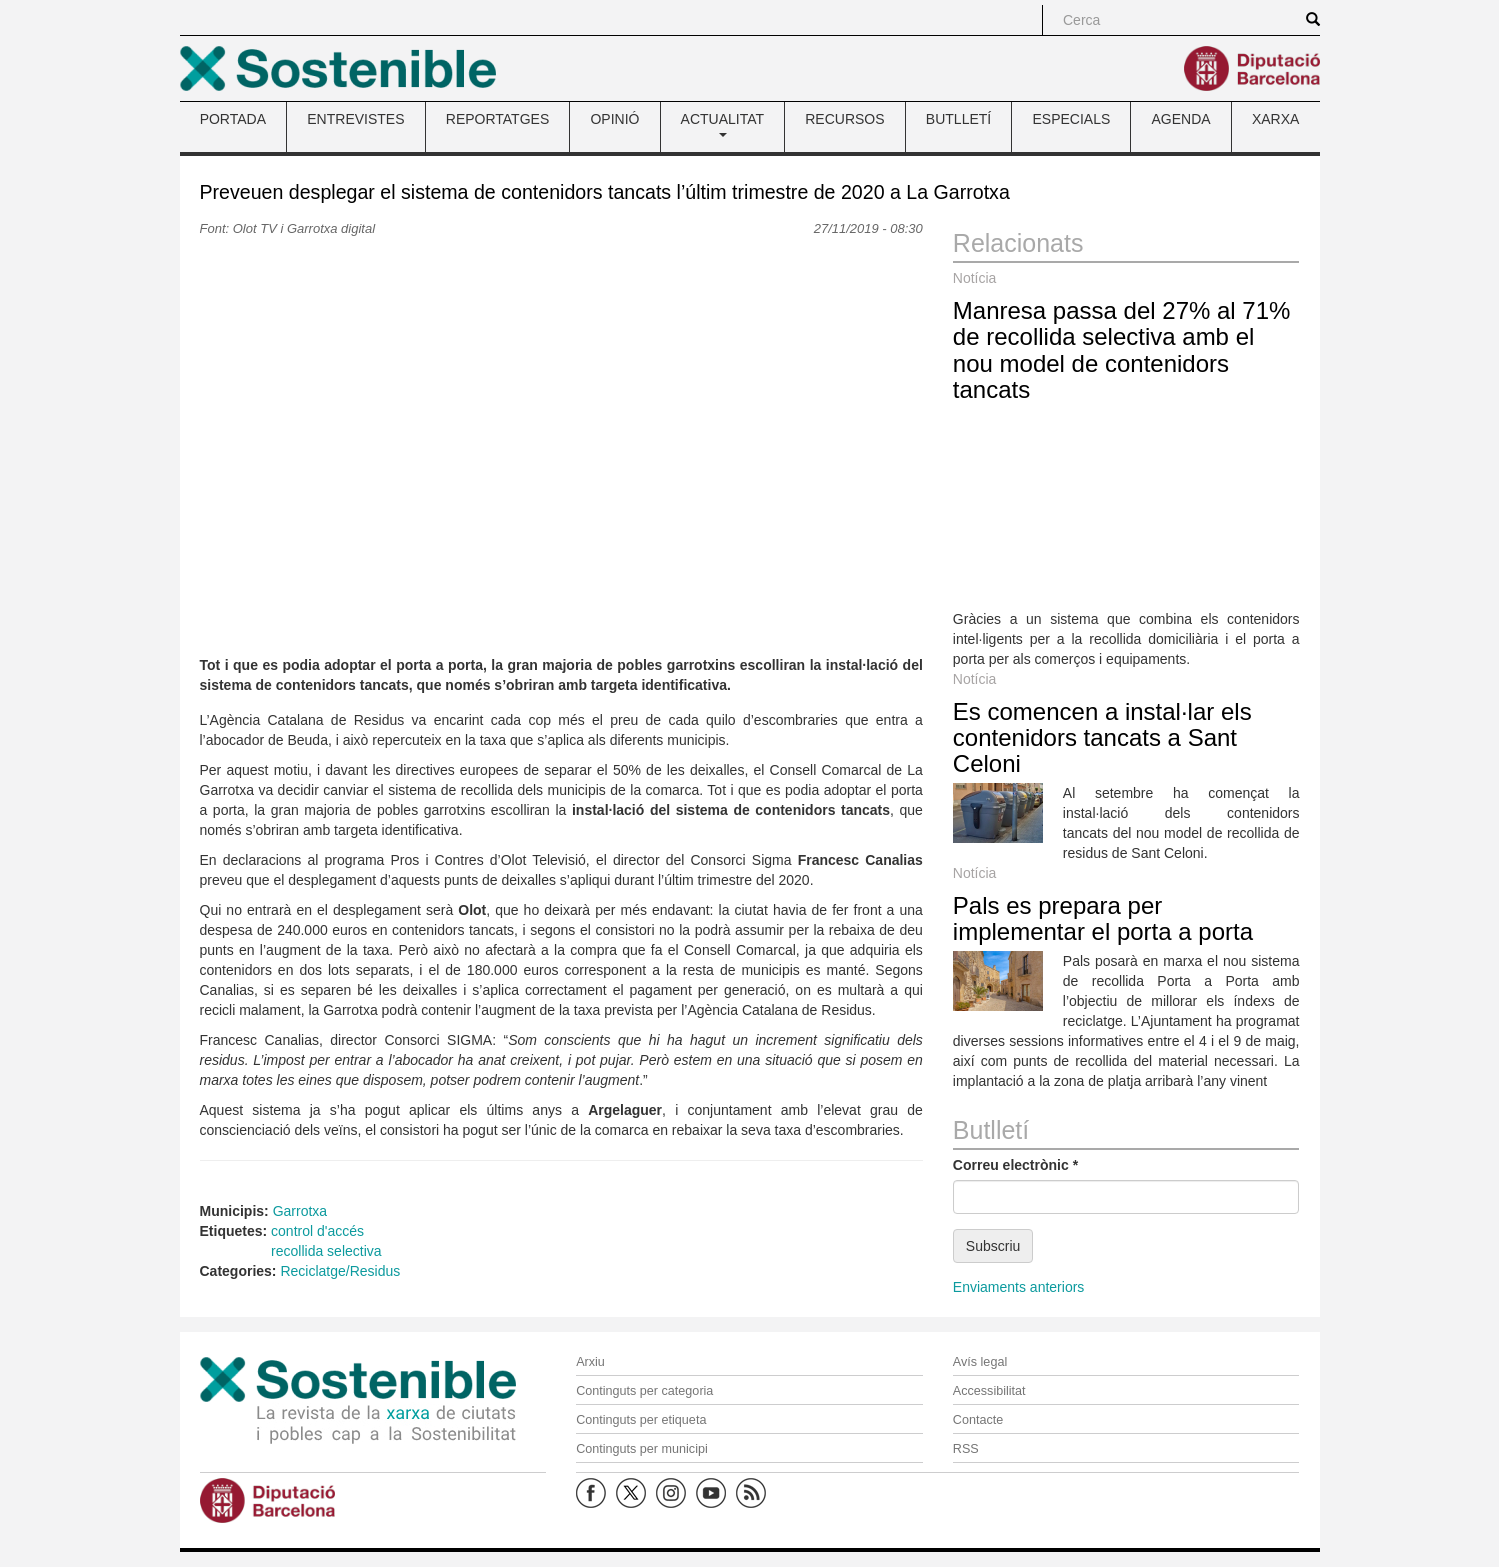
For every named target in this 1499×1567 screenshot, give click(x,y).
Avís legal (980, 1362)
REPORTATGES (497, 119)
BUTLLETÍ (958, 119)
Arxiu (590, 1362)
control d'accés (317, 1231)
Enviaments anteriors (1019, 1287)
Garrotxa (300, 1211)
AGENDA (1181, 119)
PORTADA (233, 119)
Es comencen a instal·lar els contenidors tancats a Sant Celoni (1102, 738)
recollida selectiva (326, 1251)
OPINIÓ (614, 119)
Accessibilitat (989, 1391)
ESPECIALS (1071, 119)
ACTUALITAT (723, 124)
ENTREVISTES (355, 119)
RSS (966, 1449)
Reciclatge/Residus (340, 1271)
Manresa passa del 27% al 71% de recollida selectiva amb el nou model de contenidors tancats (1122, 350)
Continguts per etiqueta (641, 1420)
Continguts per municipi (642, 1449)
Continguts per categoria (644, 1391)
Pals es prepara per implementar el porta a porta (1103, 918)
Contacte (978, 1420)
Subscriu (993, 1246)
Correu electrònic (1015, 1165)
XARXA (1275, 119)
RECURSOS (844, 119)
